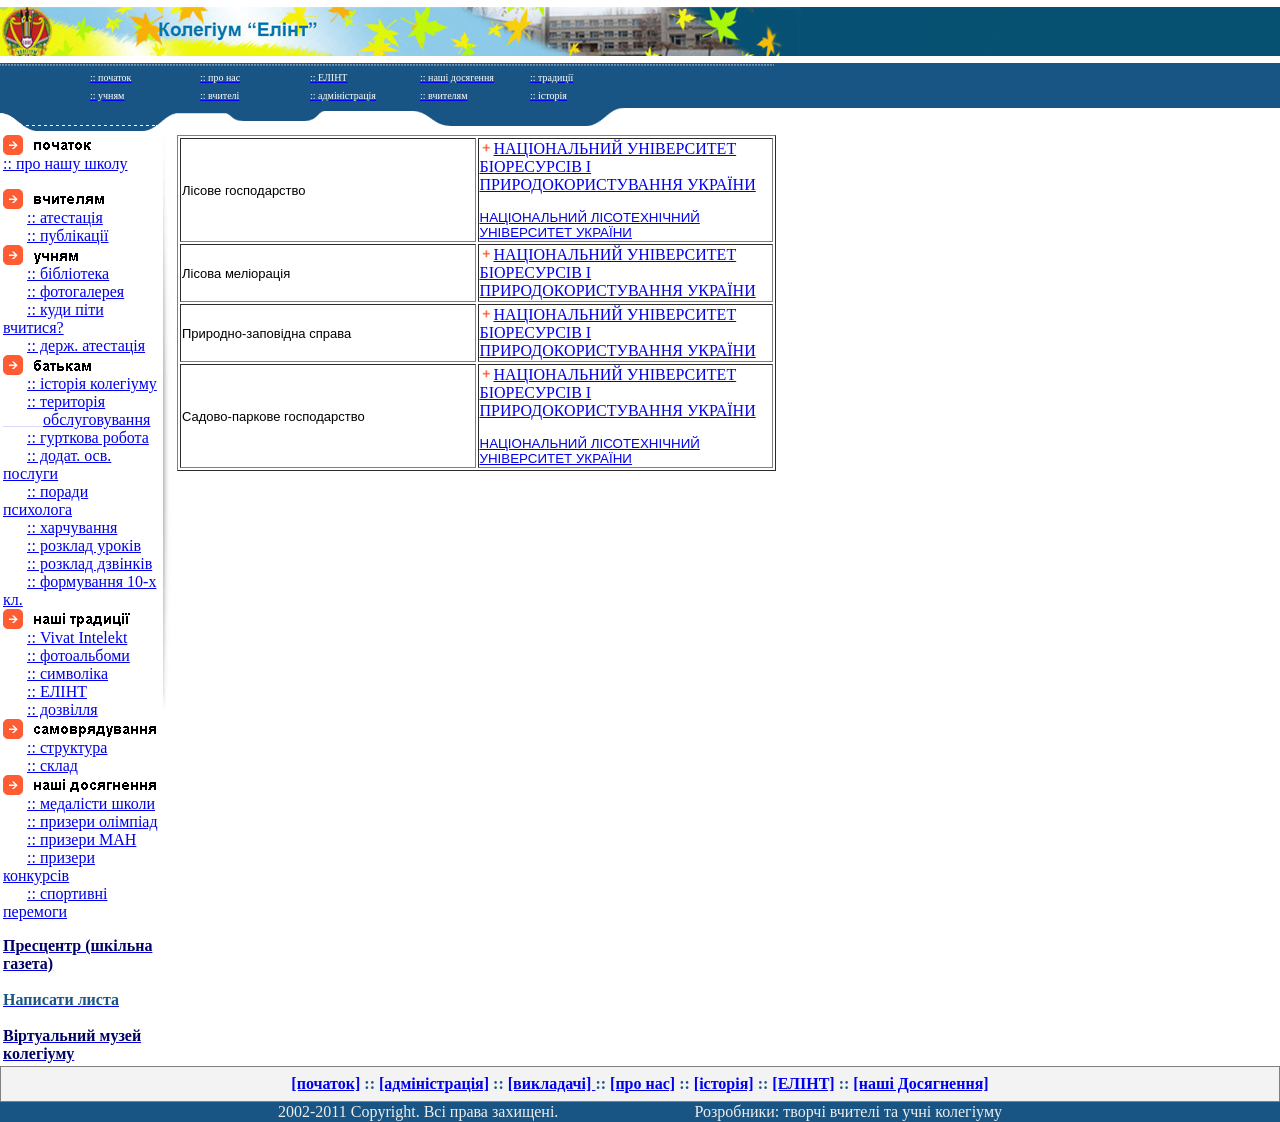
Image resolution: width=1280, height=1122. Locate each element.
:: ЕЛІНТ (57, 691)
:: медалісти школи (91, 803)
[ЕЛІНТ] (803, 1083)
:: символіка (67, 673)
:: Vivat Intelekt (77, 637)
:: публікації (68, 235)
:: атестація (65, 217)
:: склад (52, 765)
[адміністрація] (434, 1083)
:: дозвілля (62, 709)
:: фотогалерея (75, 291)
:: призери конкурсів (49, 866)
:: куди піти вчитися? (53, 318)
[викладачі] (552, 1083)
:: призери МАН (81, 839)
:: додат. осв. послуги (57, 464)
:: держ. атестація (86, 345)
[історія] (724, 1083)
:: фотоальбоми (78, 655)
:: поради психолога (45, 500)
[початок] (325, 1083)
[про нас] (642, 1083)
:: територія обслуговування (76, 410)
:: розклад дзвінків (89, 563)
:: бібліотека (68, 273)
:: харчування (72, 527)
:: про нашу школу (65, 163)
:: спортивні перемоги (55, 902)
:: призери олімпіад (92, 821)
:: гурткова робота (88, 437)
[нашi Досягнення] (920, 1083)
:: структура (67, 747)
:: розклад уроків (84, 545)
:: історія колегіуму (92, 383)
